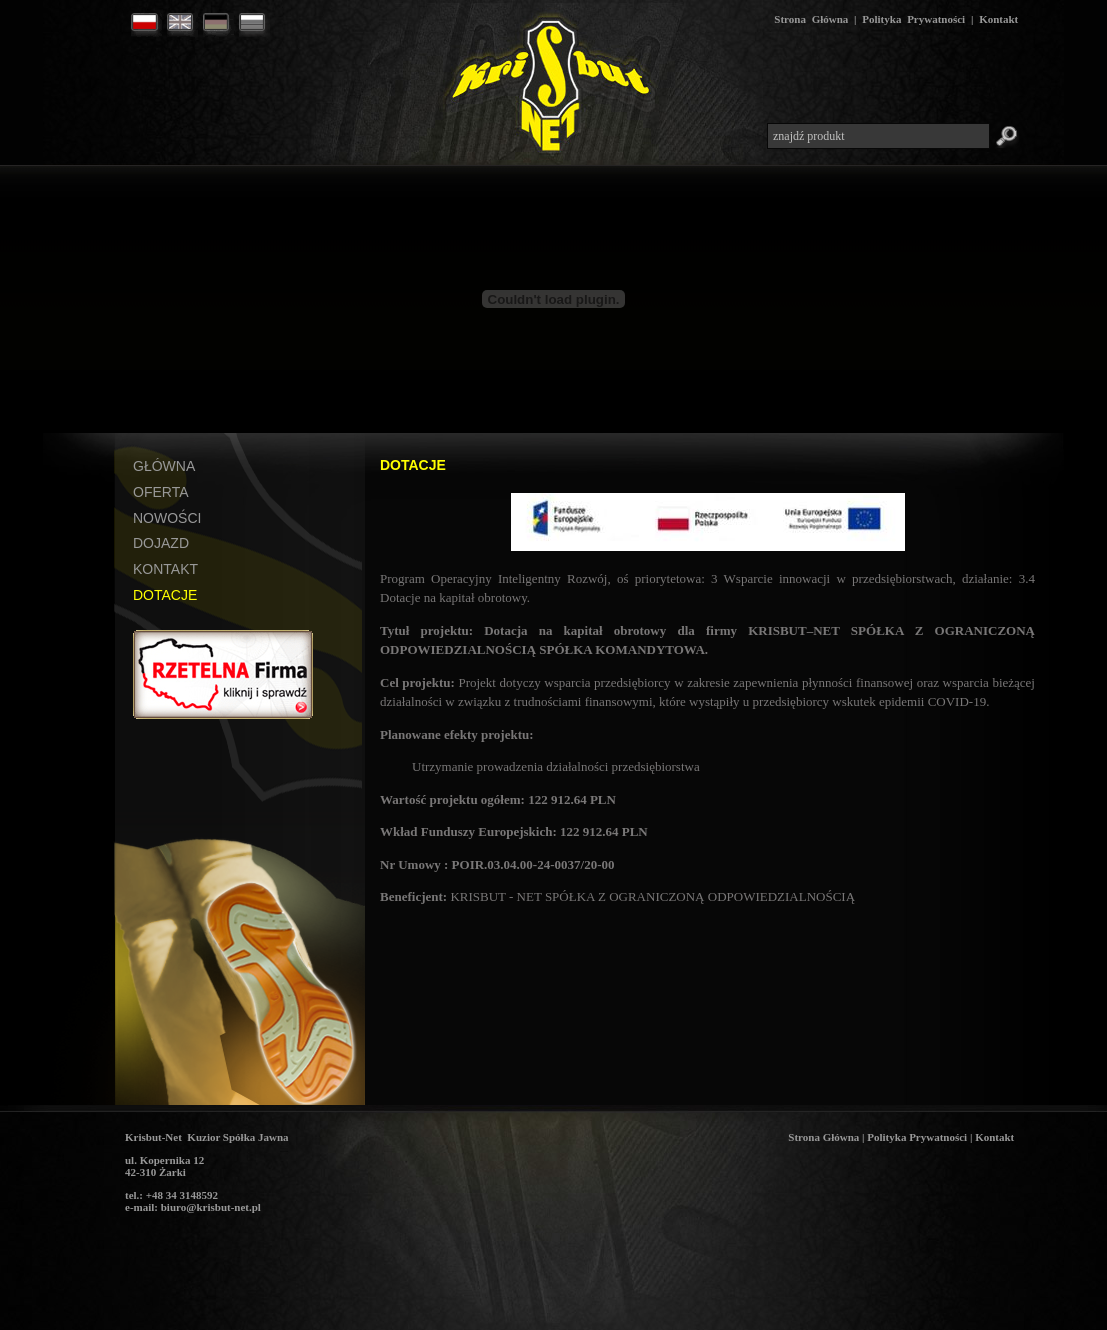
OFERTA (161, 492)
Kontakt (998, 19)
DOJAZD (161, 543)
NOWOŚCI (167, 518)
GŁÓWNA (164, 466)
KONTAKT (165, 569)
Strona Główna (811, 19)
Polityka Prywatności (913, 19)
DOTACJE (165, 595)
